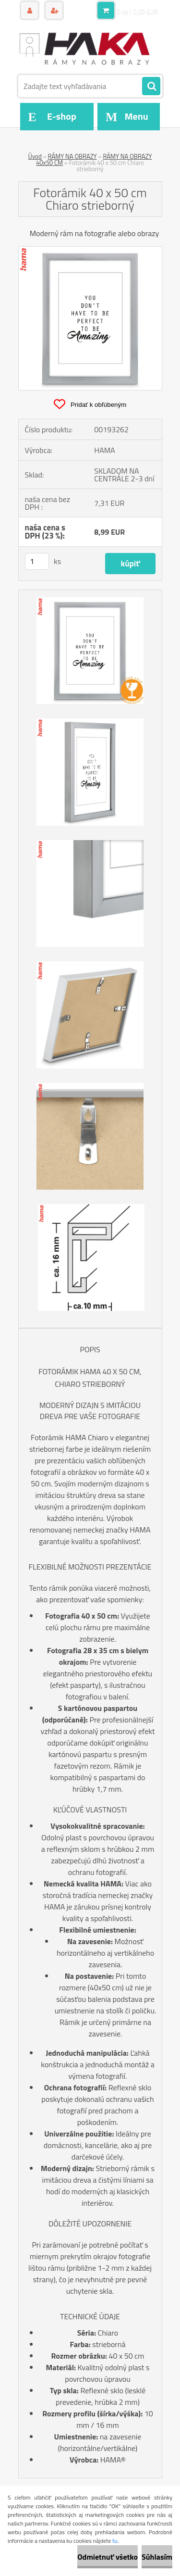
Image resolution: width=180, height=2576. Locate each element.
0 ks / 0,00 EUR (137, 11)
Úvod (35, 156)
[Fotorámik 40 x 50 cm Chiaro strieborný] (90, 250)
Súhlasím (157, 2557)
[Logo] (84, 47)
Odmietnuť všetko (107, 2557)
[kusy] (37, 561)
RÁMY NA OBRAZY (72, 156)
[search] (151, 86)
